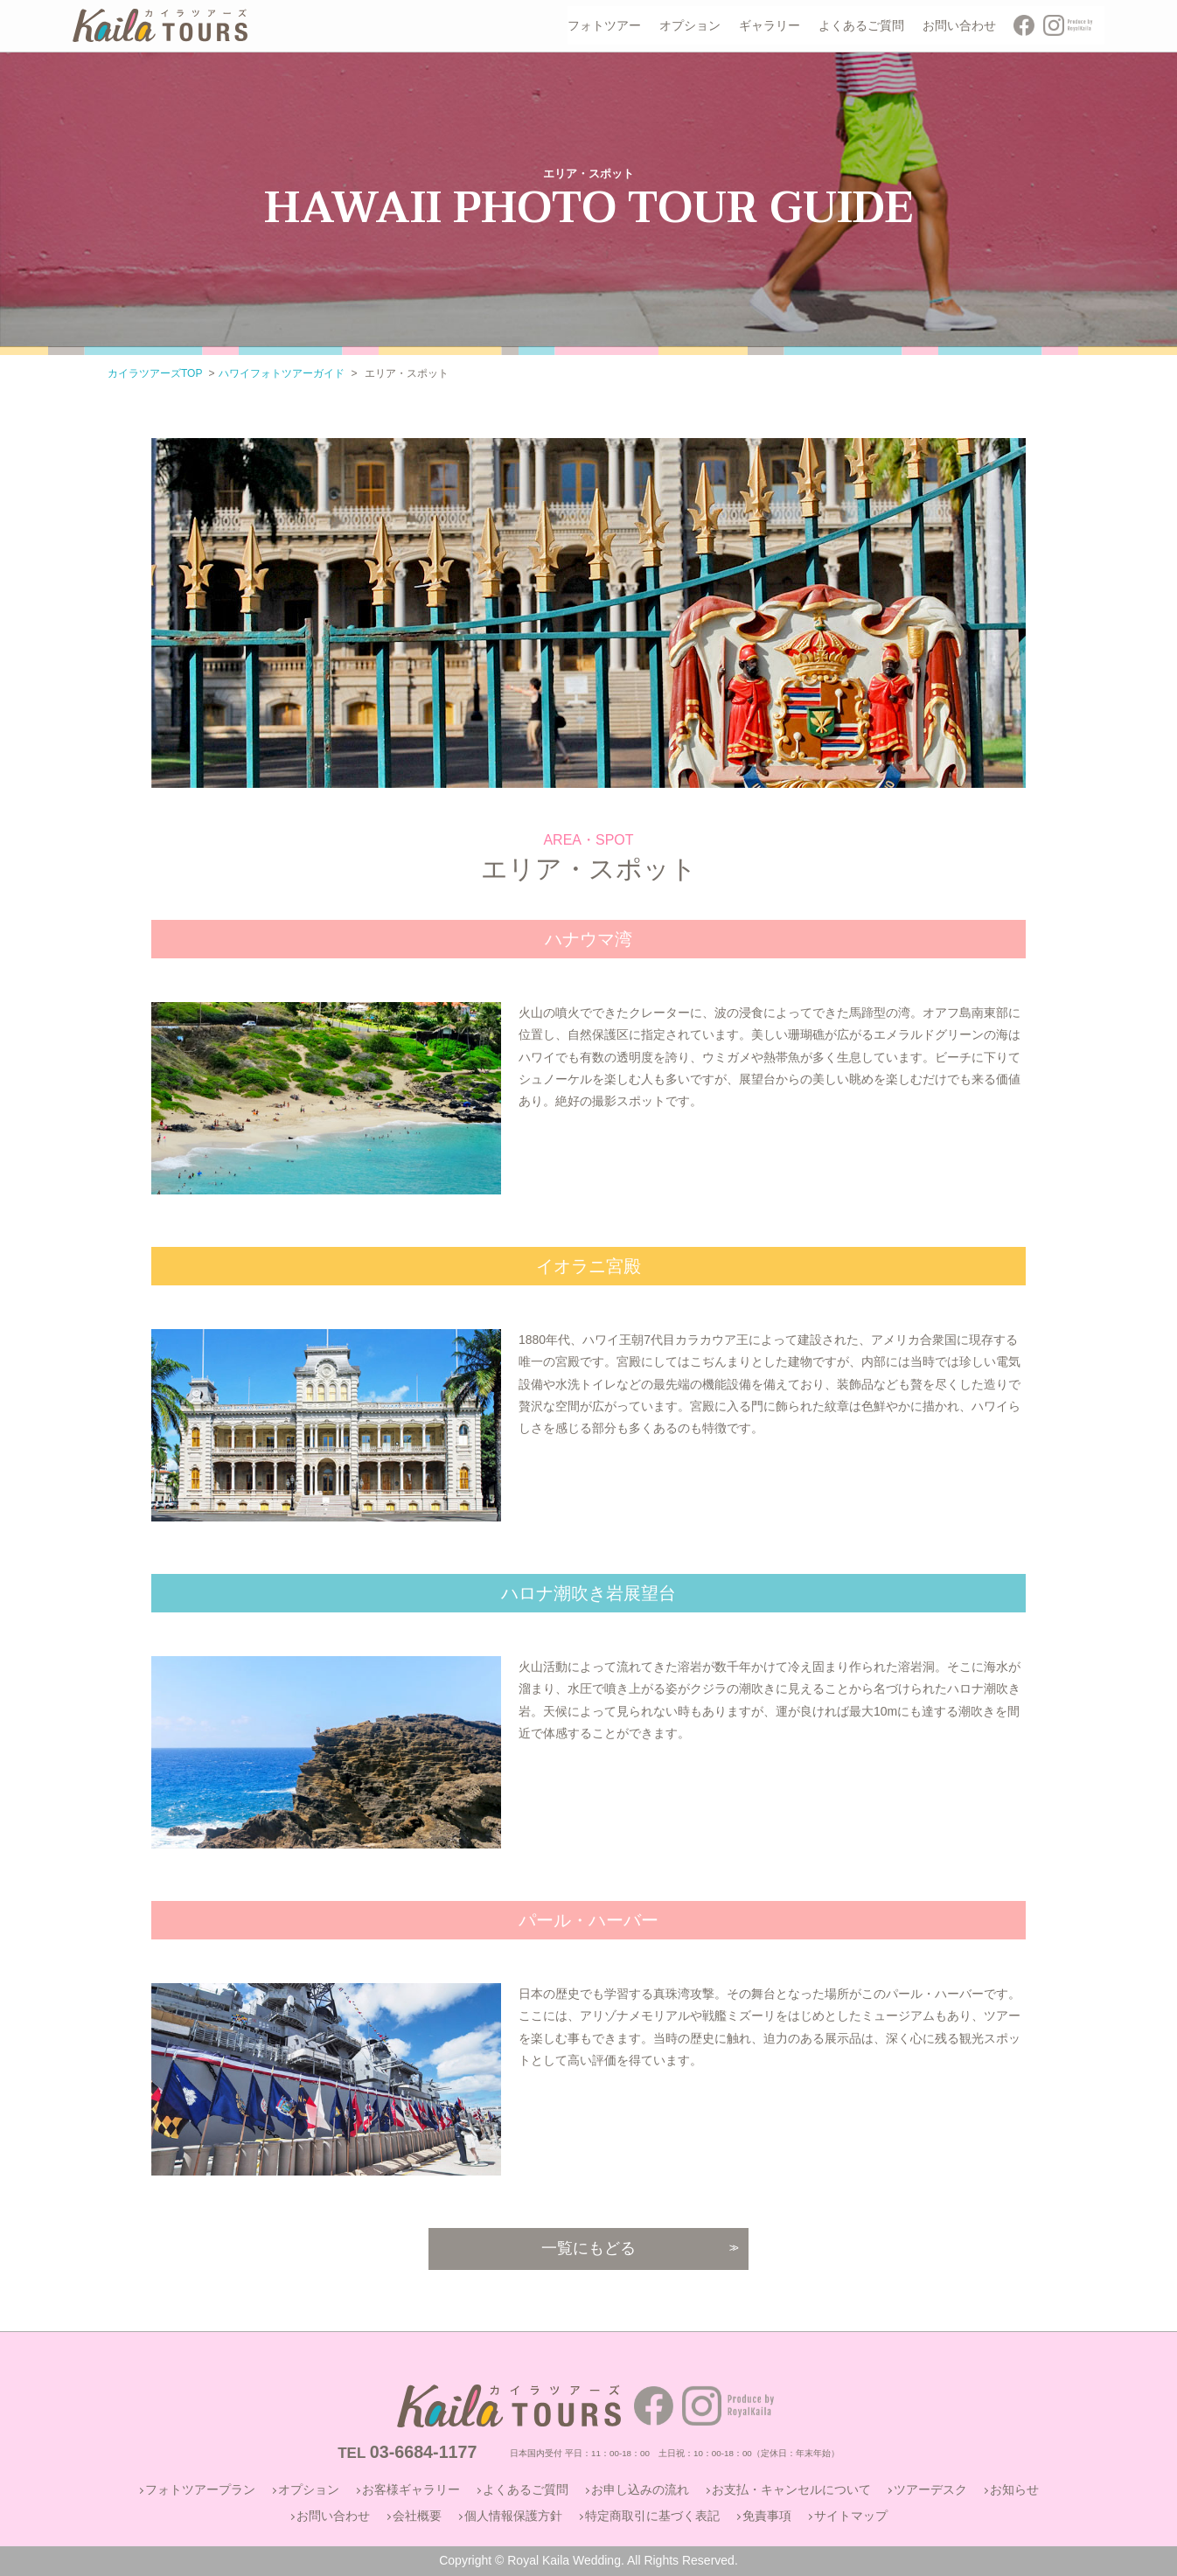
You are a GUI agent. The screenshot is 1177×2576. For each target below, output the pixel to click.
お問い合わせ (333, 2516)
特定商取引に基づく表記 (652, 2516)
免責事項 (766, 2516)
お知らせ (1014, 2489)
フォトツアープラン (200, 2489)
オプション (308, 2489)
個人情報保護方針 (513, 2516)
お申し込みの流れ (640, 2489)
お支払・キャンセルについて (791, 2489)
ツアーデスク (930, 2489)
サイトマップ (851, 2516)
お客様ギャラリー (411, 2489)
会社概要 (417, 2516)
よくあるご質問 (525, 2489)
